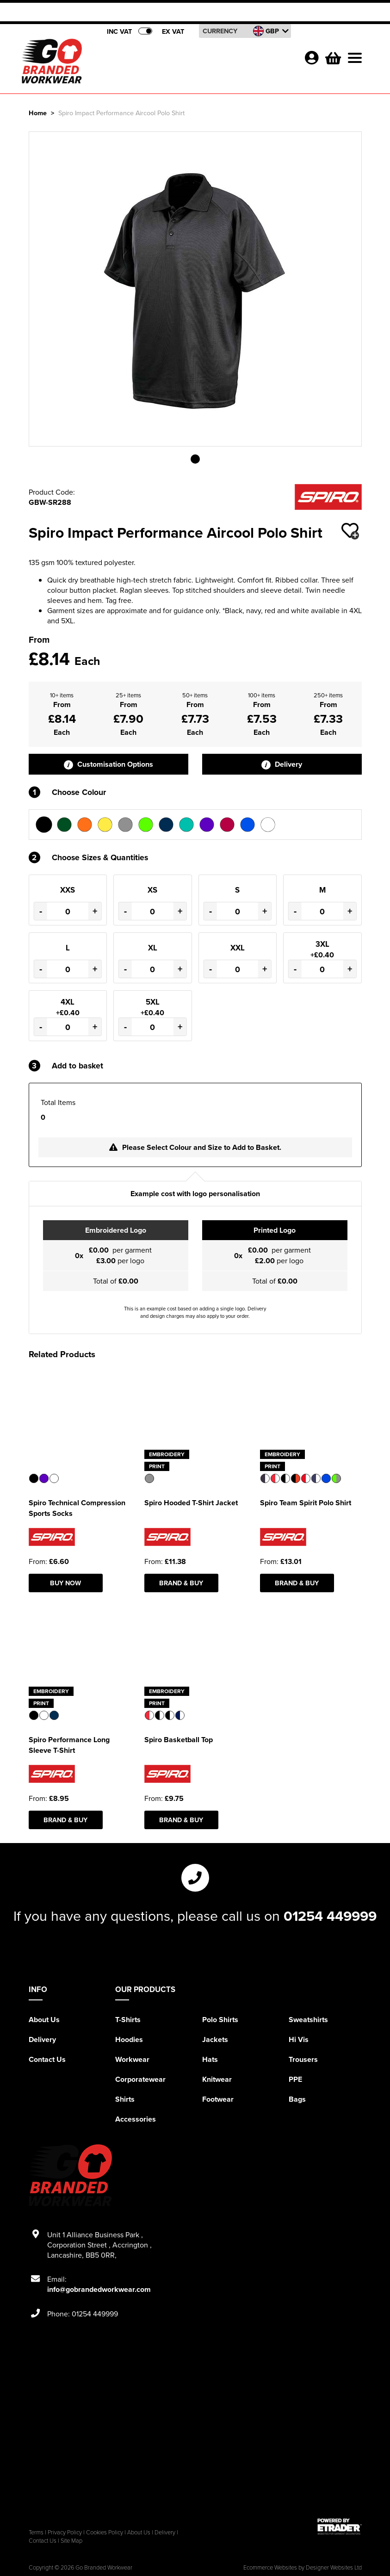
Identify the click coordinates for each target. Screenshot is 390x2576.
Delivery (281, 764)
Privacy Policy (65, 2532)
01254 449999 (330, 1916)
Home (38, 113)
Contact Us (47, 2059)
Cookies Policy (104, 2532)
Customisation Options (108, 764)
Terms (36, 2532)
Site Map (71, 2540)
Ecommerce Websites (270, 2567)
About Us (44, 2019)
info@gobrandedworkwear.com (99, 2289)
